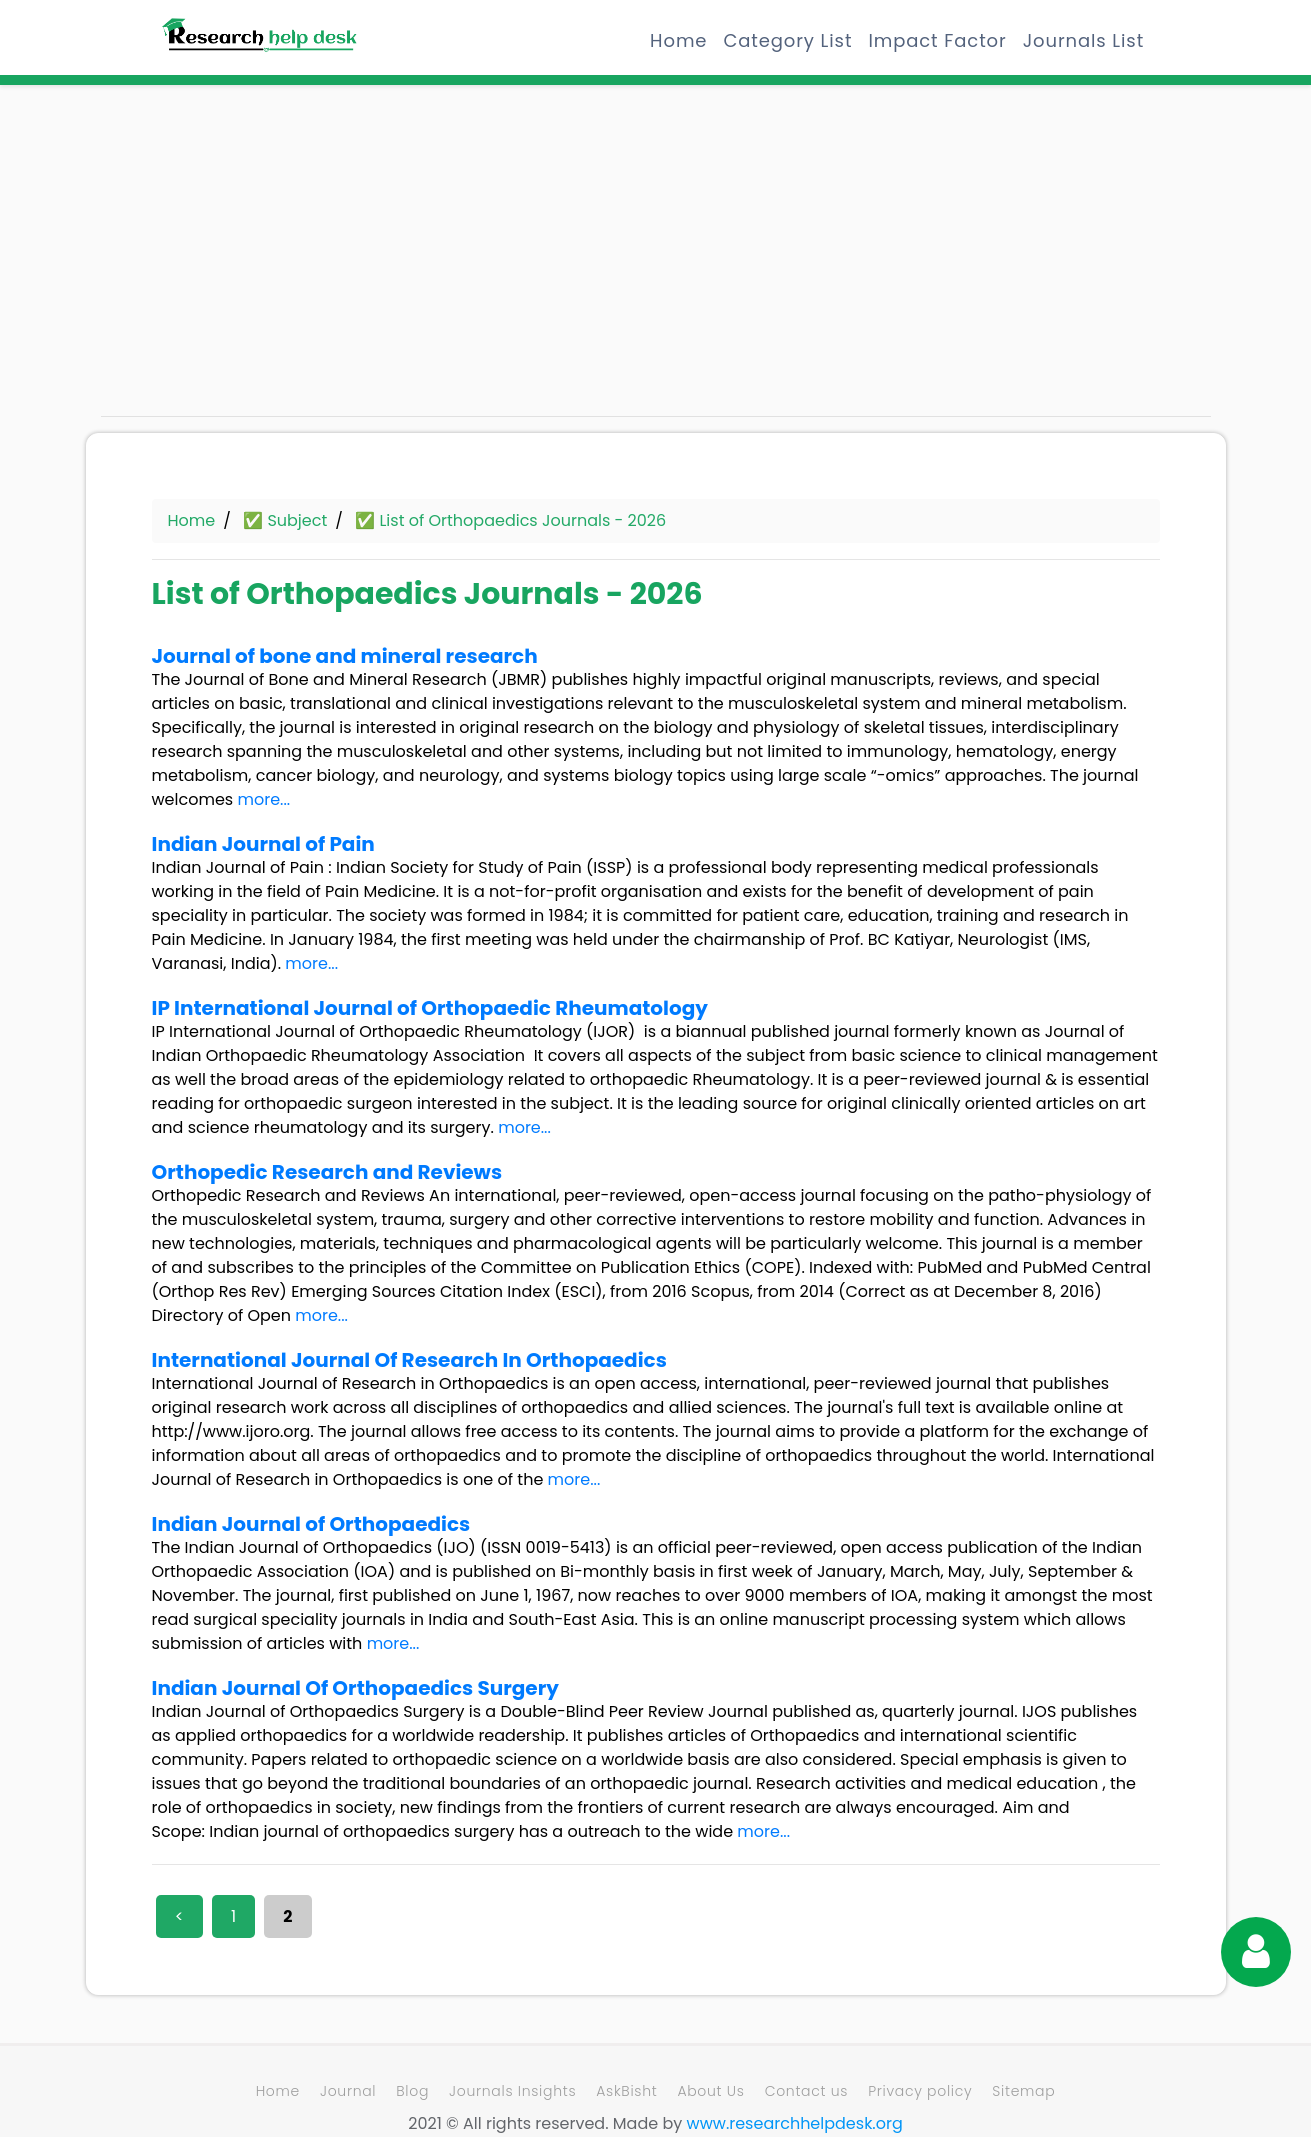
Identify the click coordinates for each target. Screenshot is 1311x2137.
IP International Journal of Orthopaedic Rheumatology (430, 1008)
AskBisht (626, 2091)
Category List (787, 40)
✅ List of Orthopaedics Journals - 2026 (510, 520)
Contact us (806, 2091)
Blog (412, 2091)
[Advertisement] (276, 260)
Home (678, 40)
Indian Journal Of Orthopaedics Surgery (355, 1688)
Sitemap (1023, 2091)
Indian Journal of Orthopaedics (311, 1524)
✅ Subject (285, 520)
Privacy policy (920, 2091)
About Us (710, 2091)
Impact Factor (937, 40)
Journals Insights (512, 2091)
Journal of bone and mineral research (345, 656)
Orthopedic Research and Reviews (327, 1172)
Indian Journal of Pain (263, 844)
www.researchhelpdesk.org (795, 2123)
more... (263, 799)
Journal (348, 2091)
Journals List (1083, 40)
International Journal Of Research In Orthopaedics (409, 1360)
